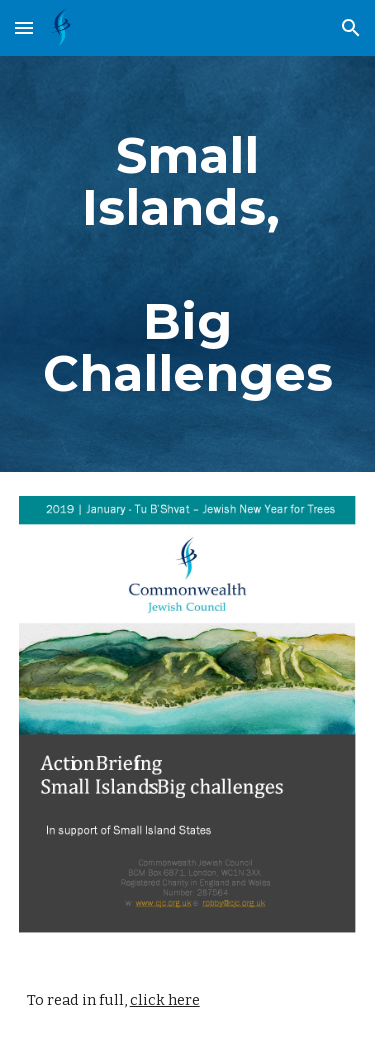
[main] (188, 264)
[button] (24, 27)
